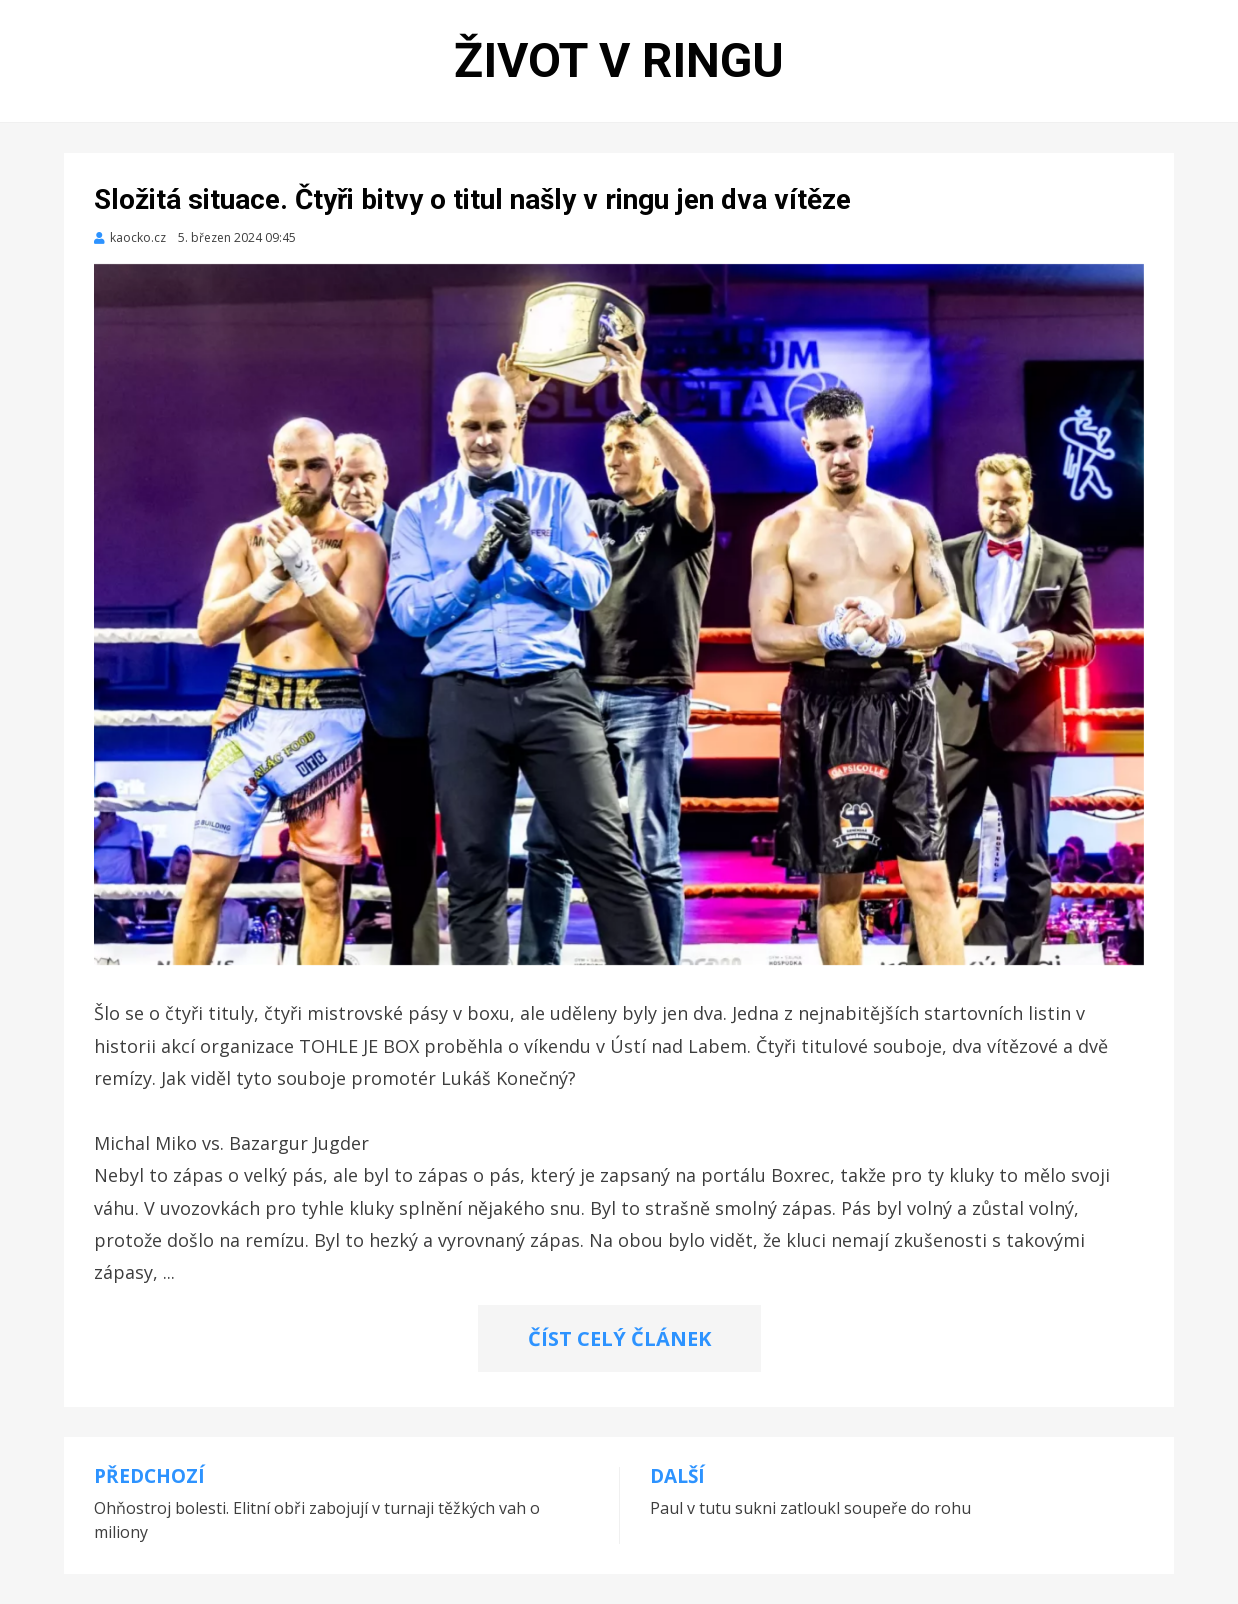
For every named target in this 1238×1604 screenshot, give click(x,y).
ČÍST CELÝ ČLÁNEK (619, 1338)
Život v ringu (619, 60)
